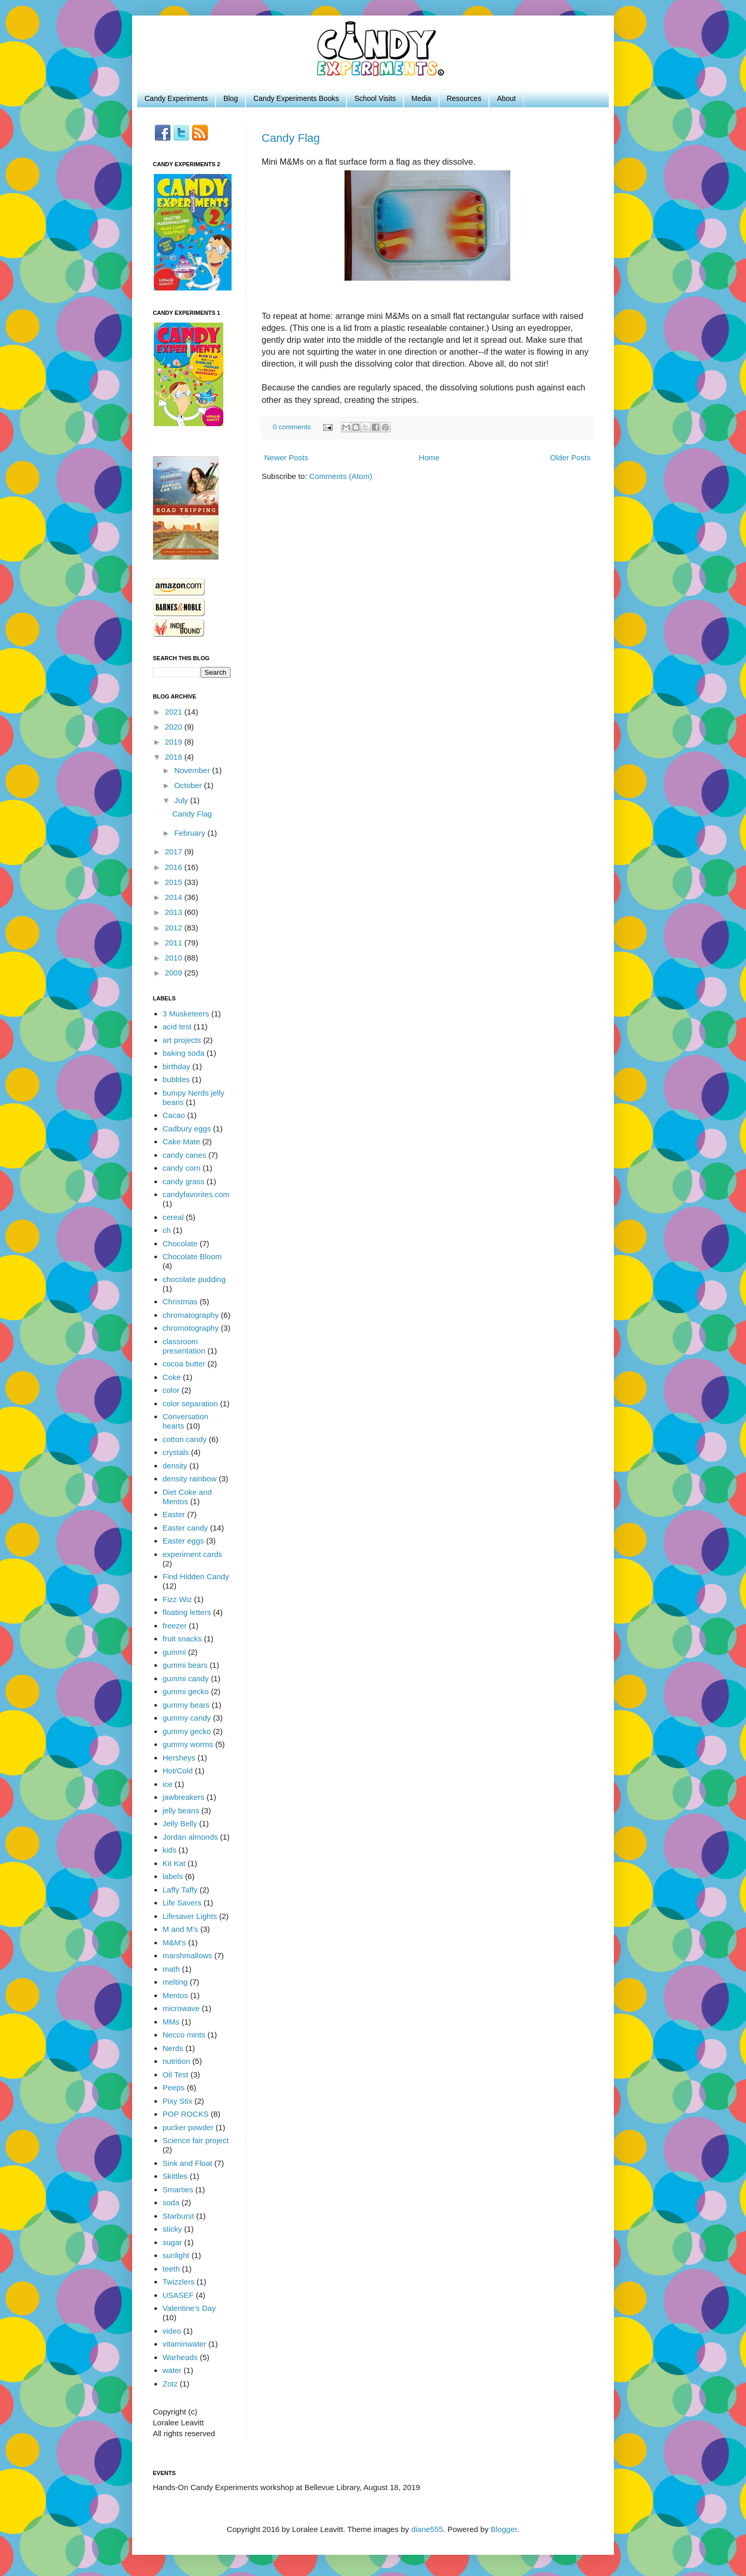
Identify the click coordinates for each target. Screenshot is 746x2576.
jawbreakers (184, 1797)
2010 (174, 957)
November (193, 770)
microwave (181, 2008)
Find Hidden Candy (196, 1576)
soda (171, 2202)
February (190, 832)
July (182, 800)
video (172, 2330)
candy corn (181, 1167)
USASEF (178, 2295)
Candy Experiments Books (296, 98)
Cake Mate (181, 1141)
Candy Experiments (176, 98)
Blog (230, 98)
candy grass (184, 1181)
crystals (176, 1452)
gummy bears (186, 1704)
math (171, 1968)
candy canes (184, 1155)
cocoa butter (184, 1363)
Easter (174, 1514)
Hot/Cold (178, 1770)
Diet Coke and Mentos (187, 1497)
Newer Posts (286, 457)
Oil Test (176, 2074)
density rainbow (190, 1478)
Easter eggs (183, 1540)
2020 (174, 726)
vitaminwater (184, 2343)
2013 (174, 912)
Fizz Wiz (177, 1599)
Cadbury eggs (187, 1128)
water (172, 2370)
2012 (174, 927)
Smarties (178, 2189)
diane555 (427, 2529)
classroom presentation (184, 1346)
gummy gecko (187, 1731)
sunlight (176, 2255)
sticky (172, 2228)
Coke (172, 1377)
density (175, 1465)
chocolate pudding (194, 1279)
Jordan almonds (190, 1836)
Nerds (173, 2048)
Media (421, 98)
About (506, 98)
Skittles (175, 2176)
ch (167, 1230)
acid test (177, 1026)
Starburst (178, 2215)
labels (173, 1876)
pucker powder (188, 2127)
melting (175, 1981)
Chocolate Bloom (192, 1256)
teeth (171, 2268)
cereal (173, 1217)
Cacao (174, 1115)
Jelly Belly (180, 1823)
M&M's (174, 1942)
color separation (190, 1403)
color (171, 1390)
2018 (174, 756)
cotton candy (185, 1439)
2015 (174, 882)
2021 (174, 711)
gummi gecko (186, 1691)
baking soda (184, 1053)
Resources (464, 98)
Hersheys (179, 1757)
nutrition (176, 2061)
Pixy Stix (178, 2101)
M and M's (180, 1929)
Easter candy (185, 1527)
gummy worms (188, 1744)
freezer (175, 1625)
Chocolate (180, 1243)
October (189, 785)
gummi (174, 1652)
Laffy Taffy (180, 1889)
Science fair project (196, 2140)
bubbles (176, 1079)
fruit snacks (182, 1638)
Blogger (504, 2529)
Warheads (180, 2357)
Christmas (180, 1301)
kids (170, 1849)
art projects (182, 1040)
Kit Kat (174, 1863)
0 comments (292, 427)
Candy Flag (291, 138)
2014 (174, 897)
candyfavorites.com (196, 1194)
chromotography (191, 1327)
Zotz (170, 2383)
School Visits (375, 98)
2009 (174, 972)
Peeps (174, 2087)
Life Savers (182, 1902)
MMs (171, 2021)
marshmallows (187, 1955)
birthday (176, 1066)
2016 (174, 867)
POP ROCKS (186, 2113)
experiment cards (192, 1554)
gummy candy (187, 1717)
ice (168, 1784)
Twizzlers (179, 2281)
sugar (172, 2242)
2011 (174, 942)
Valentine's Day (189, 2308)
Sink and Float (187, 2163)
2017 (174, 851)
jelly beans (181, 1810)
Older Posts (570, 457)
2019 (174, 741)
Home (429, 457)
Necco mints (184, 2034)
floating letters (187, 1612)
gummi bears (185, 1665)
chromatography (191, 1315)
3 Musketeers (186, 1013)
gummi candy (186, 1678)
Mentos (175, 1995)
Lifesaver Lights (190, 1916)
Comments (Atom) (340, 476)
